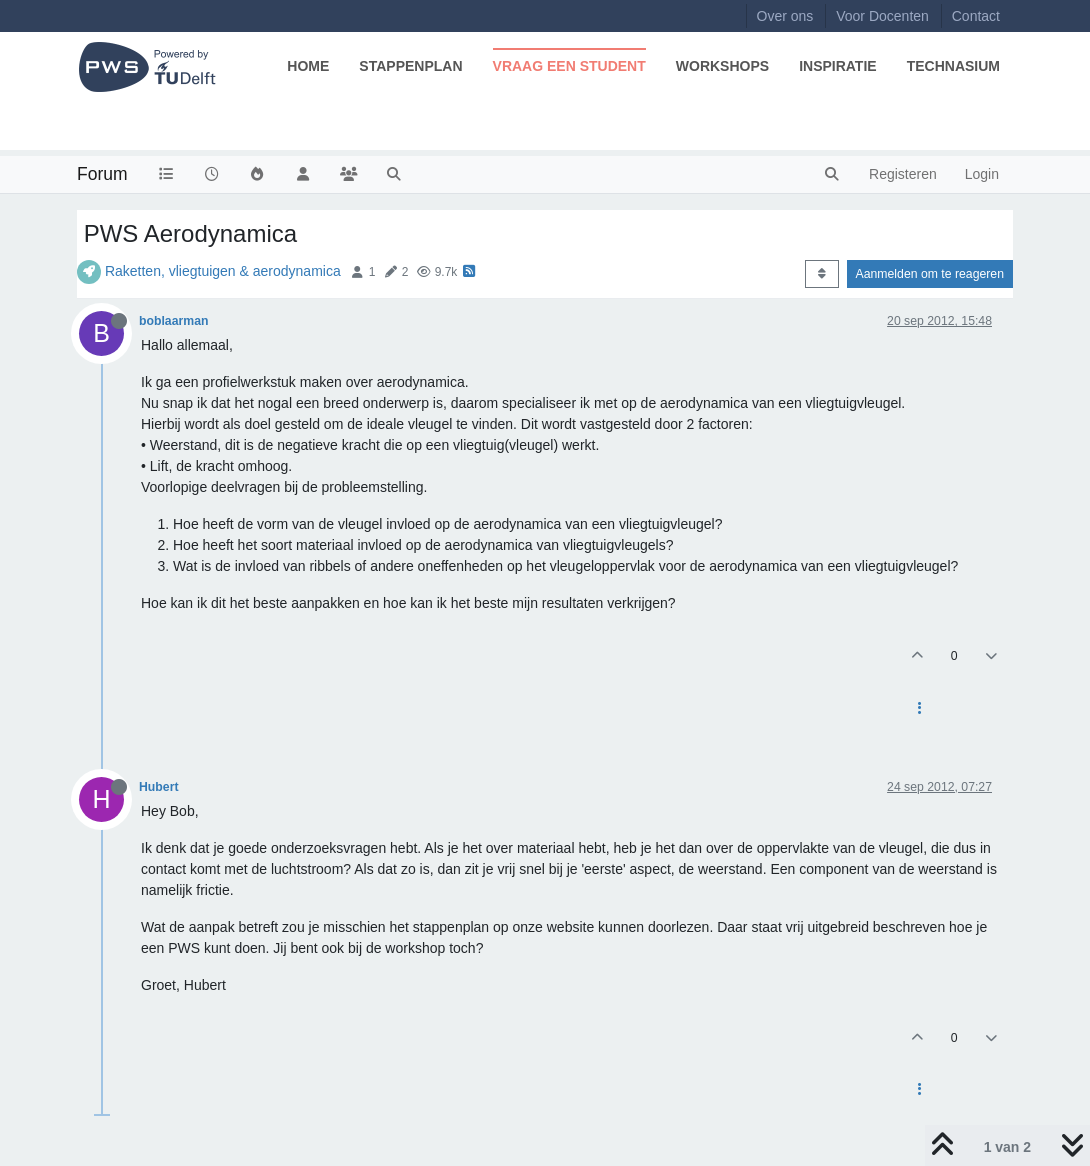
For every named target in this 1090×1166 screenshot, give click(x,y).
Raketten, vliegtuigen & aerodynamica (223, 271)
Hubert (158, 787)
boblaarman (173, 321)
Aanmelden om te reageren (930, 274)
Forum (102, 174)
